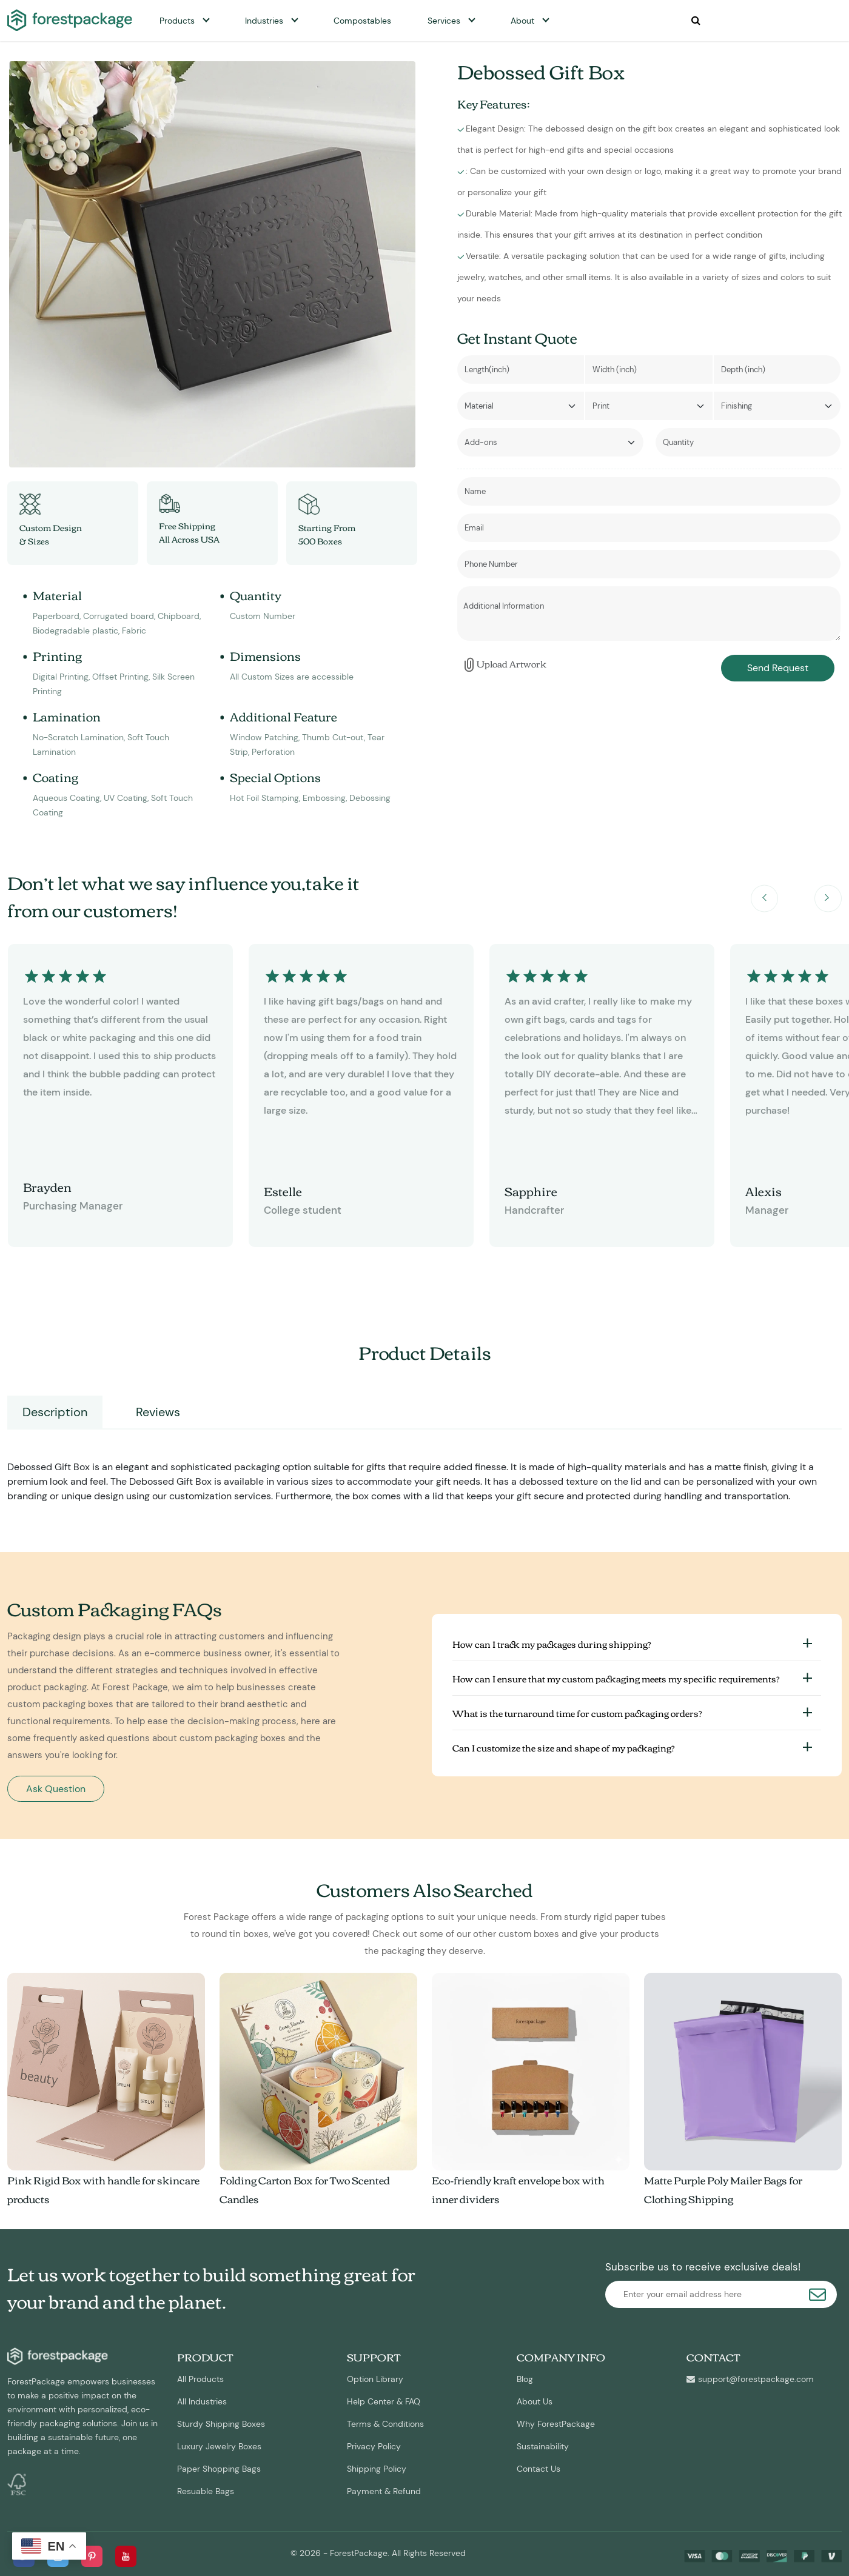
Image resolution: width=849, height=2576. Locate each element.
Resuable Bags (205, 2491)
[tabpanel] (424, 1467)
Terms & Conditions (385, 2423)
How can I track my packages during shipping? (551, 1643)
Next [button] (828, 898)
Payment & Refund (384, 2491)
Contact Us (538, 2468)
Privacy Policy (374, 2446)
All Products (200, 2379)
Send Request (777, 667)
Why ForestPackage (556, 2423)
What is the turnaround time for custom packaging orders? (577, 1712)
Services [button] (444, 20)
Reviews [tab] (158, 1412)
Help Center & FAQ (383, 2401)
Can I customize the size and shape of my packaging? (563, 1747)
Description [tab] (54, 1412)
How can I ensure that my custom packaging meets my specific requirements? (616, 1678)
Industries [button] (264, 20)
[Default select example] (520, 406)
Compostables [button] (362, 20)
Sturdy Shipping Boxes (221, 2423)
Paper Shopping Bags (219, 2468)
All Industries (202, 2401)
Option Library (375, 2379)
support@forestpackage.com (750, 2379)
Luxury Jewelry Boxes (219, 2446)
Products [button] (177, 20)
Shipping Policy (376, 2468)
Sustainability (543, 2446)
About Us (534, 2401)
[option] (212, 264)
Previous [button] (764, 898)
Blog (525, 2379)
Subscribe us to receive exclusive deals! (702, 2266)
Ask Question (56, 1788)
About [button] (522, 20)
